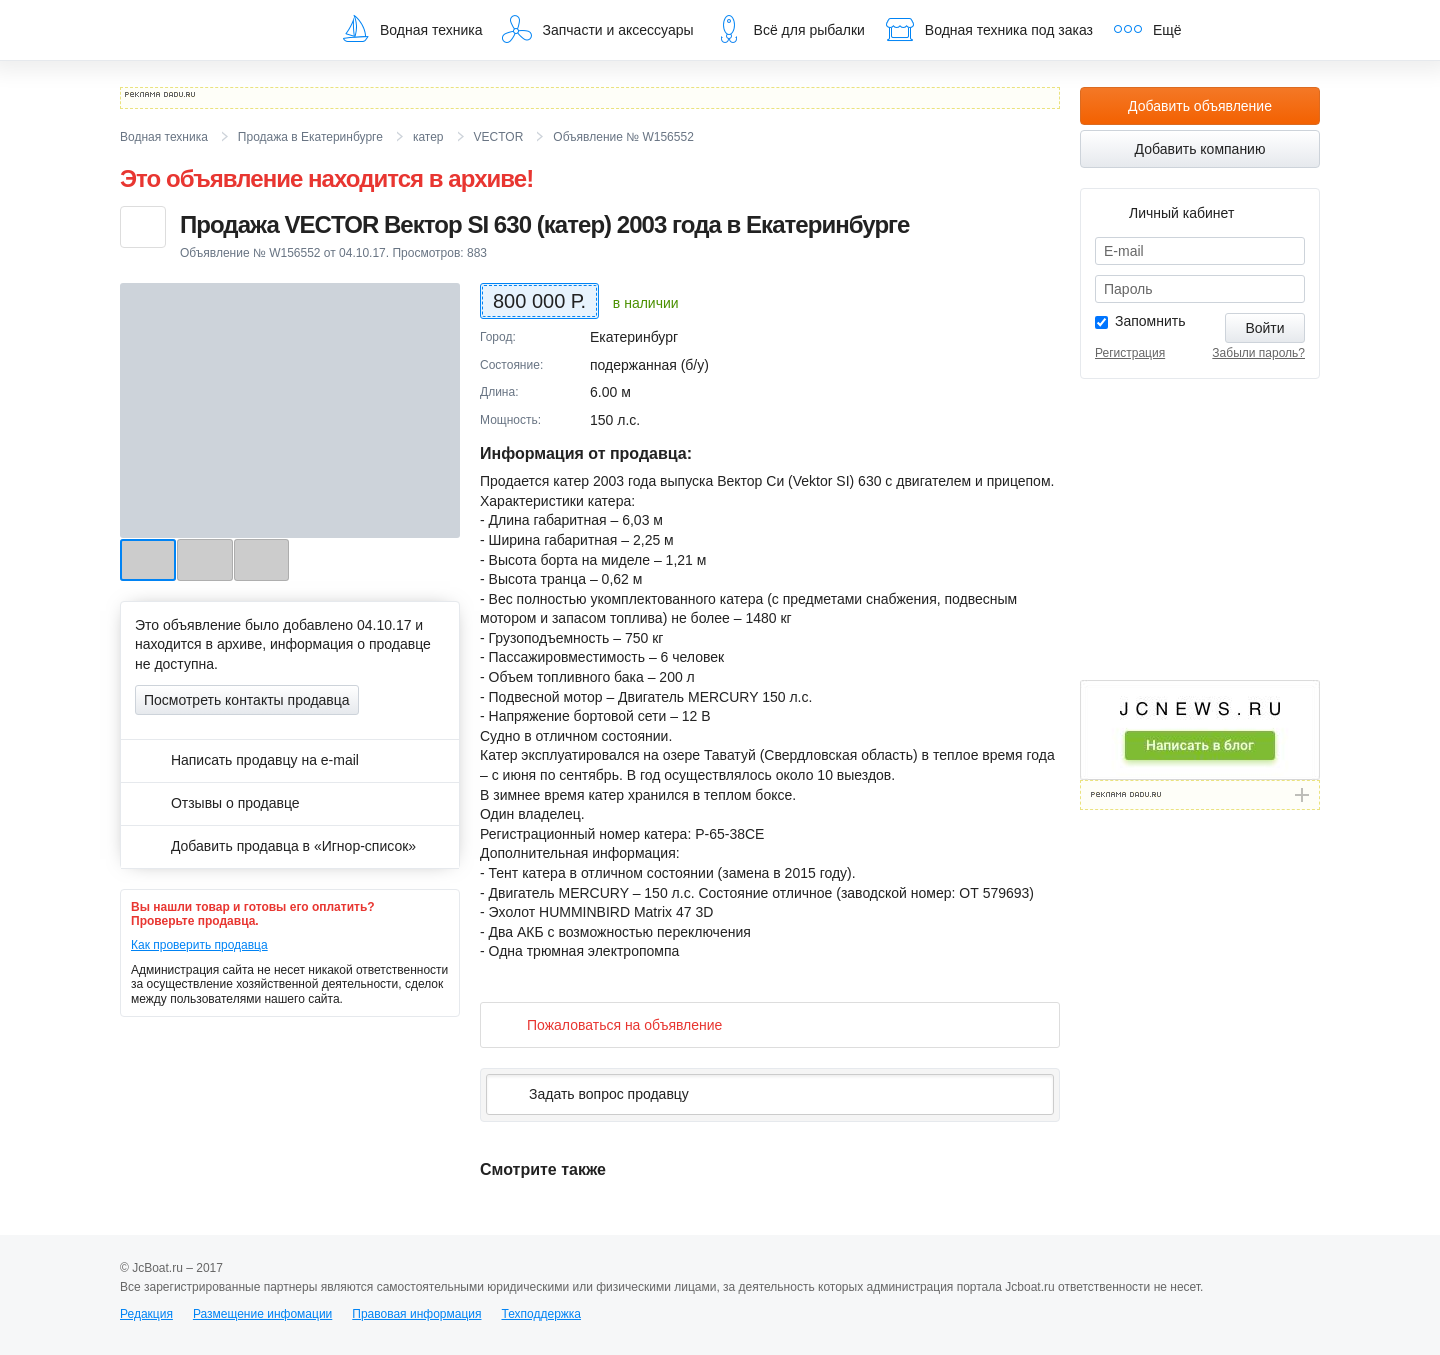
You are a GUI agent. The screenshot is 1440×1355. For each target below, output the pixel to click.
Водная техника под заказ (989, 29)
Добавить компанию (1200, 149)
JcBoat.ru (216, 30)
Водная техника (411, 29)
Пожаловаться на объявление (608, 1024)
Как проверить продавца (199, 945)
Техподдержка (541, 1314)
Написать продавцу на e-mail (247, 760)
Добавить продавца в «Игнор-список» (275, 846)
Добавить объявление (1200, 106)
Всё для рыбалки (789, 29)
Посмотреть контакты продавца (247, 700)
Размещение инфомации (262, 1314)
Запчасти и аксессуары (597, 29)
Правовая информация (416, 1314)
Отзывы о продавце (217, 803)
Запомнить (1150, 321)
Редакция (146, 1314)
